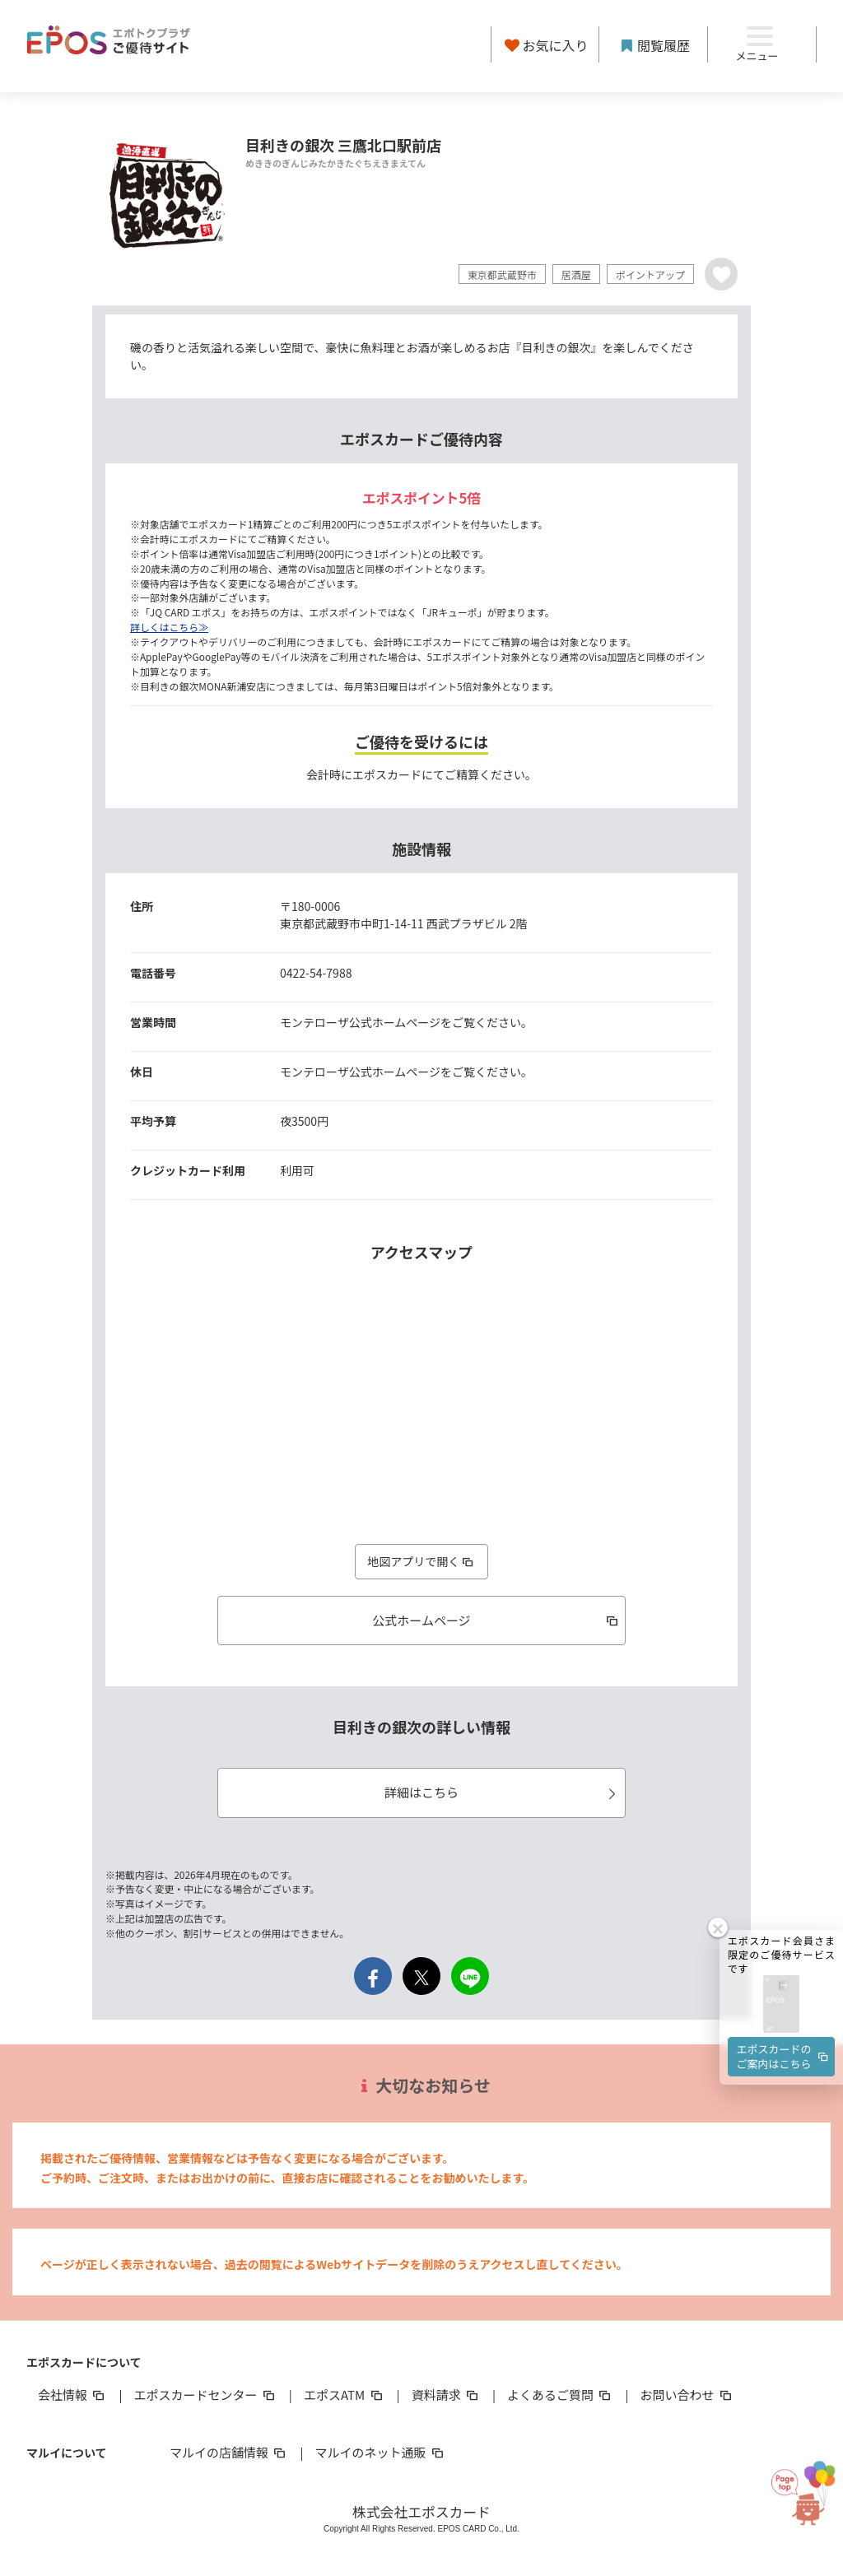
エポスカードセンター (205, 2394)
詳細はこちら (502, 1792)
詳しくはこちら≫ (169, 627)
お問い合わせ (687, 2394)
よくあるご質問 (560, 2394)
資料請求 (446, 2394)
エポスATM (344, 2394)
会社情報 (72, 2394)
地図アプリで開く (421, 1561)
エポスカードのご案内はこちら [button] (784, 2032)
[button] (781, 1981)
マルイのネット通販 (379, 2452)
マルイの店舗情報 (229, 2452)
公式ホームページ (496, 1620)
